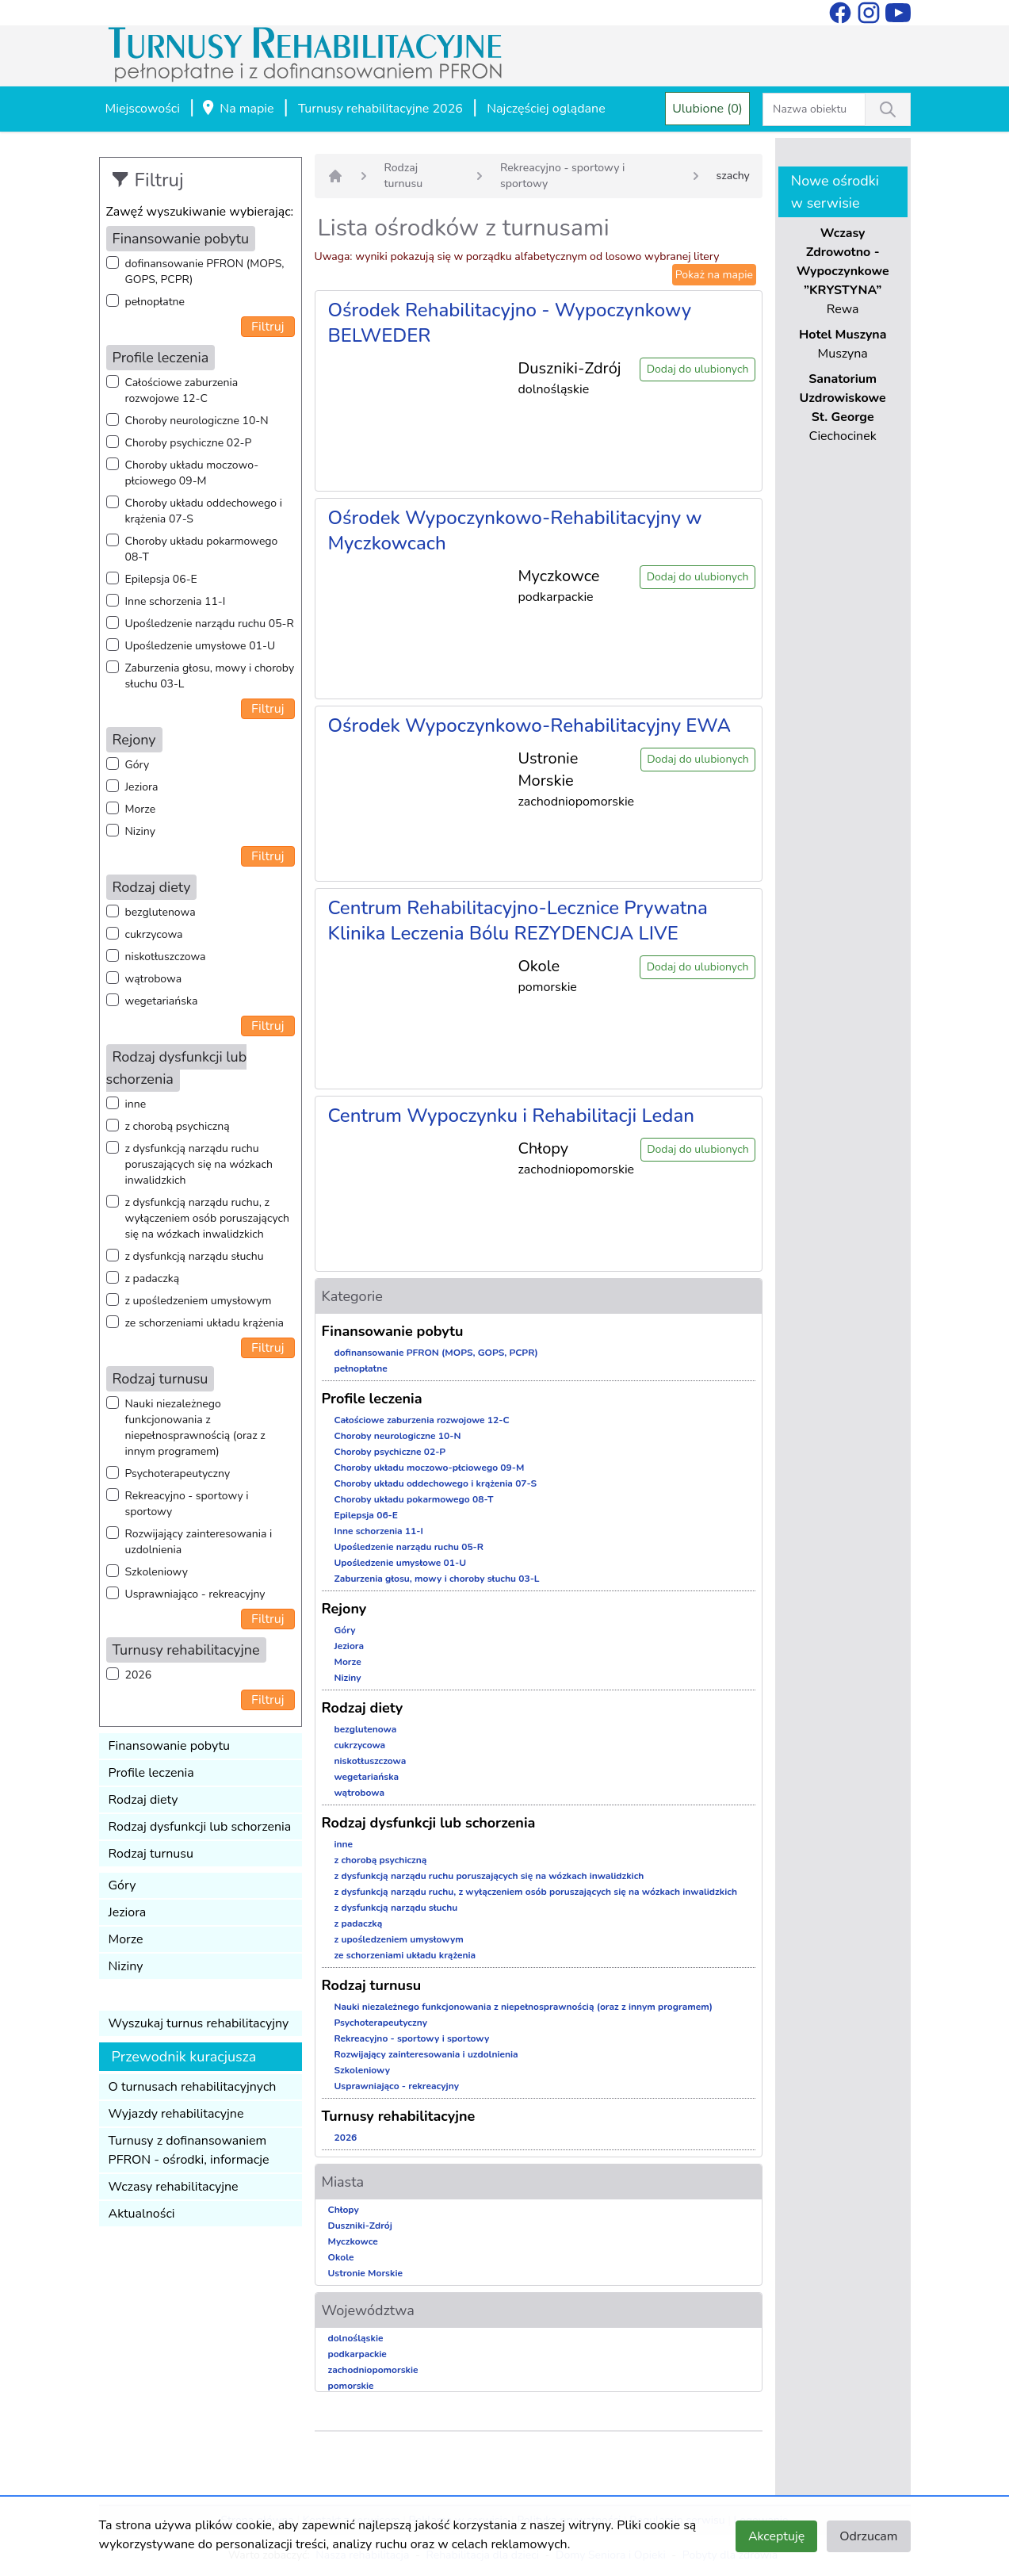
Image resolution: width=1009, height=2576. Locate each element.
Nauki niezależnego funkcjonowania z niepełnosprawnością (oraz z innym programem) (195, 1427)
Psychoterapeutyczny (178, 1473)
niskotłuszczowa (165, 956)
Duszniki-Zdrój (360, 2225)
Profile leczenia (151, 1773)
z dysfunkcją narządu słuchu (194, 1256)
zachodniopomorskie (373, 2370)
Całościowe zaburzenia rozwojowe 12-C (182, 390)
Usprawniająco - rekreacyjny (195, 1594)
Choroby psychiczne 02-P (188, 442)
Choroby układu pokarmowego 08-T (201, 549)
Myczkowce (353, 2241)
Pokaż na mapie (714, 274)
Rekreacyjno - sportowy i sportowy (187, 1503)
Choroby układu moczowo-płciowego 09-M (192, 472)
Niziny (140, 831)
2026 (138, 1674)
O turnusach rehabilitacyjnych (193, 2087)
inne (136, 1104)
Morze (140, 809)
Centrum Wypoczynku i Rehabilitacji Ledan (511, 1115)
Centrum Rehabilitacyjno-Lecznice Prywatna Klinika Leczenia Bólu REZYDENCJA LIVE (518, 920)
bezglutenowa (160, 912)
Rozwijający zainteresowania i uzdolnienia (199, 1541)
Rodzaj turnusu (151, 1853)
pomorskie (351, 2385)
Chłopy (343, 2209)
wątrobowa (153, 978)
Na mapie (237, 109)
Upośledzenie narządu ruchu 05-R (209, 623)
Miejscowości (142, 108)
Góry (137, 764)
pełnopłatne (155, 301)
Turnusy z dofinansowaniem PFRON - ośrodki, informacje (189, 2150)
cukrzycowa (154, 934)
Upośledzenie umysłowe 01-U (200, 645)
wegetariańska (161, 1001)
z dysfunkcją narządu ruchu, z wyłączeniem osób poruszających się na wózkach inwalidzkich (207, 1218)
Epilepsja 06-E (161, 579)
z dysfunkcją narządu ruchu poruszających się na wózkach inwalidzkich (199, 1164)
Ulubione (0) (707, 108)
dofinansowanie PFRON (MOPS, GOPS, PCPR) (205, 271)
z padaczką (152, 1278)
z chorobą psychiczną (177, 1126)
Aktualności (142, 2213)
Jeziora (142, 786)
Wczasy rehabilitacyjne (174, 2186)
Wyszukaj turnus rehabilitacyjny (199, 2023)
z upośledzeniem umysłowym (198, 1300)
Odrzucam (868, 2536)
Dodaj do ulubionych (698, 369)
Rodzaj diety (143, 1800)
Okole (341, 2257)
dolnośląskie (356, 2338)
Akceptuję (776, 2536)
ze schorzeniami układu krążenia (204, 1322)
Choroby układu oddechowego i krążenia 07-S (203, 511)
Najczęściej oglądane (546, 108)
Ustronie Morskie (365, 2273)
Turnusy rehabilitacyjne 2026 (380, 108)
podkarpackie (357, 2354)
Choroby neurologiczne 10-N (197, 420)
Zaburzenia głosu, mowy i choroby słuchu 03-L (210, 675)
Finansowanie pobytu (170, 1746)
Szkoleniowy (156, 1571)
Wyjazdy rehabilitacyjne (176, 2113)
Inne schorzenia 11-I (175, 601)
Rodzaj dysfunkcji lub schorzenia (200, 1826)
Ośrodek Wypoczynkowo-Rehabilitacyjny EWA (530, 725)
